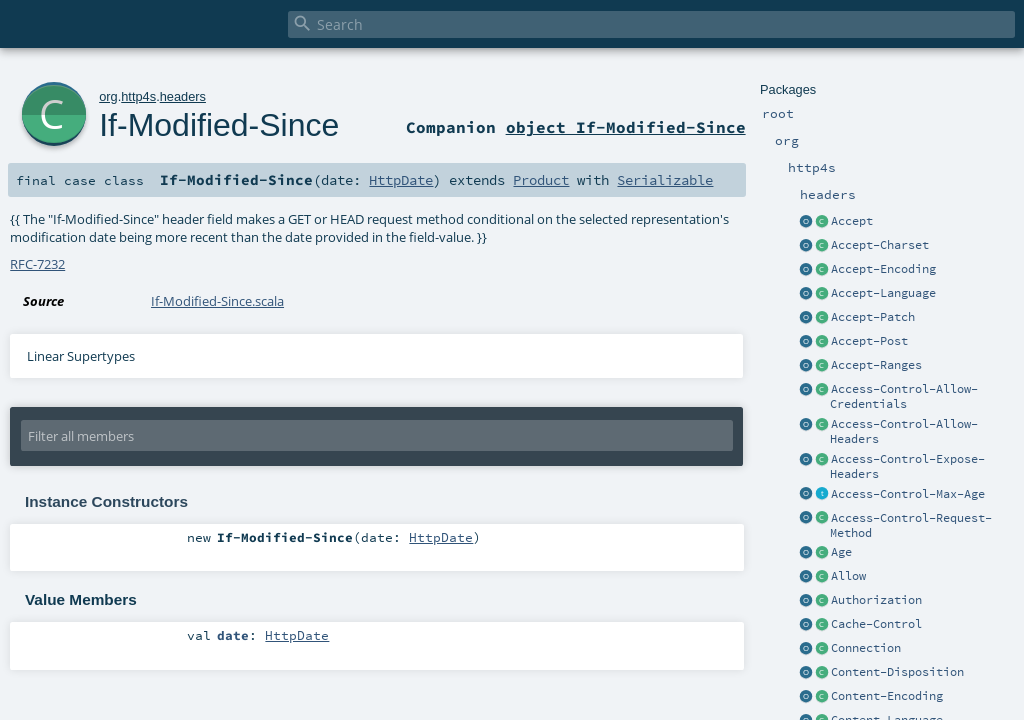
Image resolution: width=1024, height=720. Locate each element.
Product (541, 180)
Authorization (876, 600)
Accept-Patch (873, 317)
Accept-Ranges (876, 365)
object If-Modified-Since (626, 127)
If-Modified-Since (219, 125)
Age (841, 552)
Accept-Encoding (883, 269)
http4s (138, 96)
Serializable (665, 180)
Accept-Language (883, 293)
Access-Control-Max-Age (908, 494)
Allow (848, 576)
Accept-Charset (880, 245)
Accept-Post (869, 341)
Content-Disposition (897, 672)
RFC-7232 (37, 264)
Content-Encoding (887, 696)
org (108, 96)
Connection (866, 648)
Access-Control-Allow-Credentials (904, 396)
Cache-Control (876, 624)
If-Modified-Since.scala (217, 301)
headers (183, 96)
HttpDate (401, 180)
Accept (852, 221)
